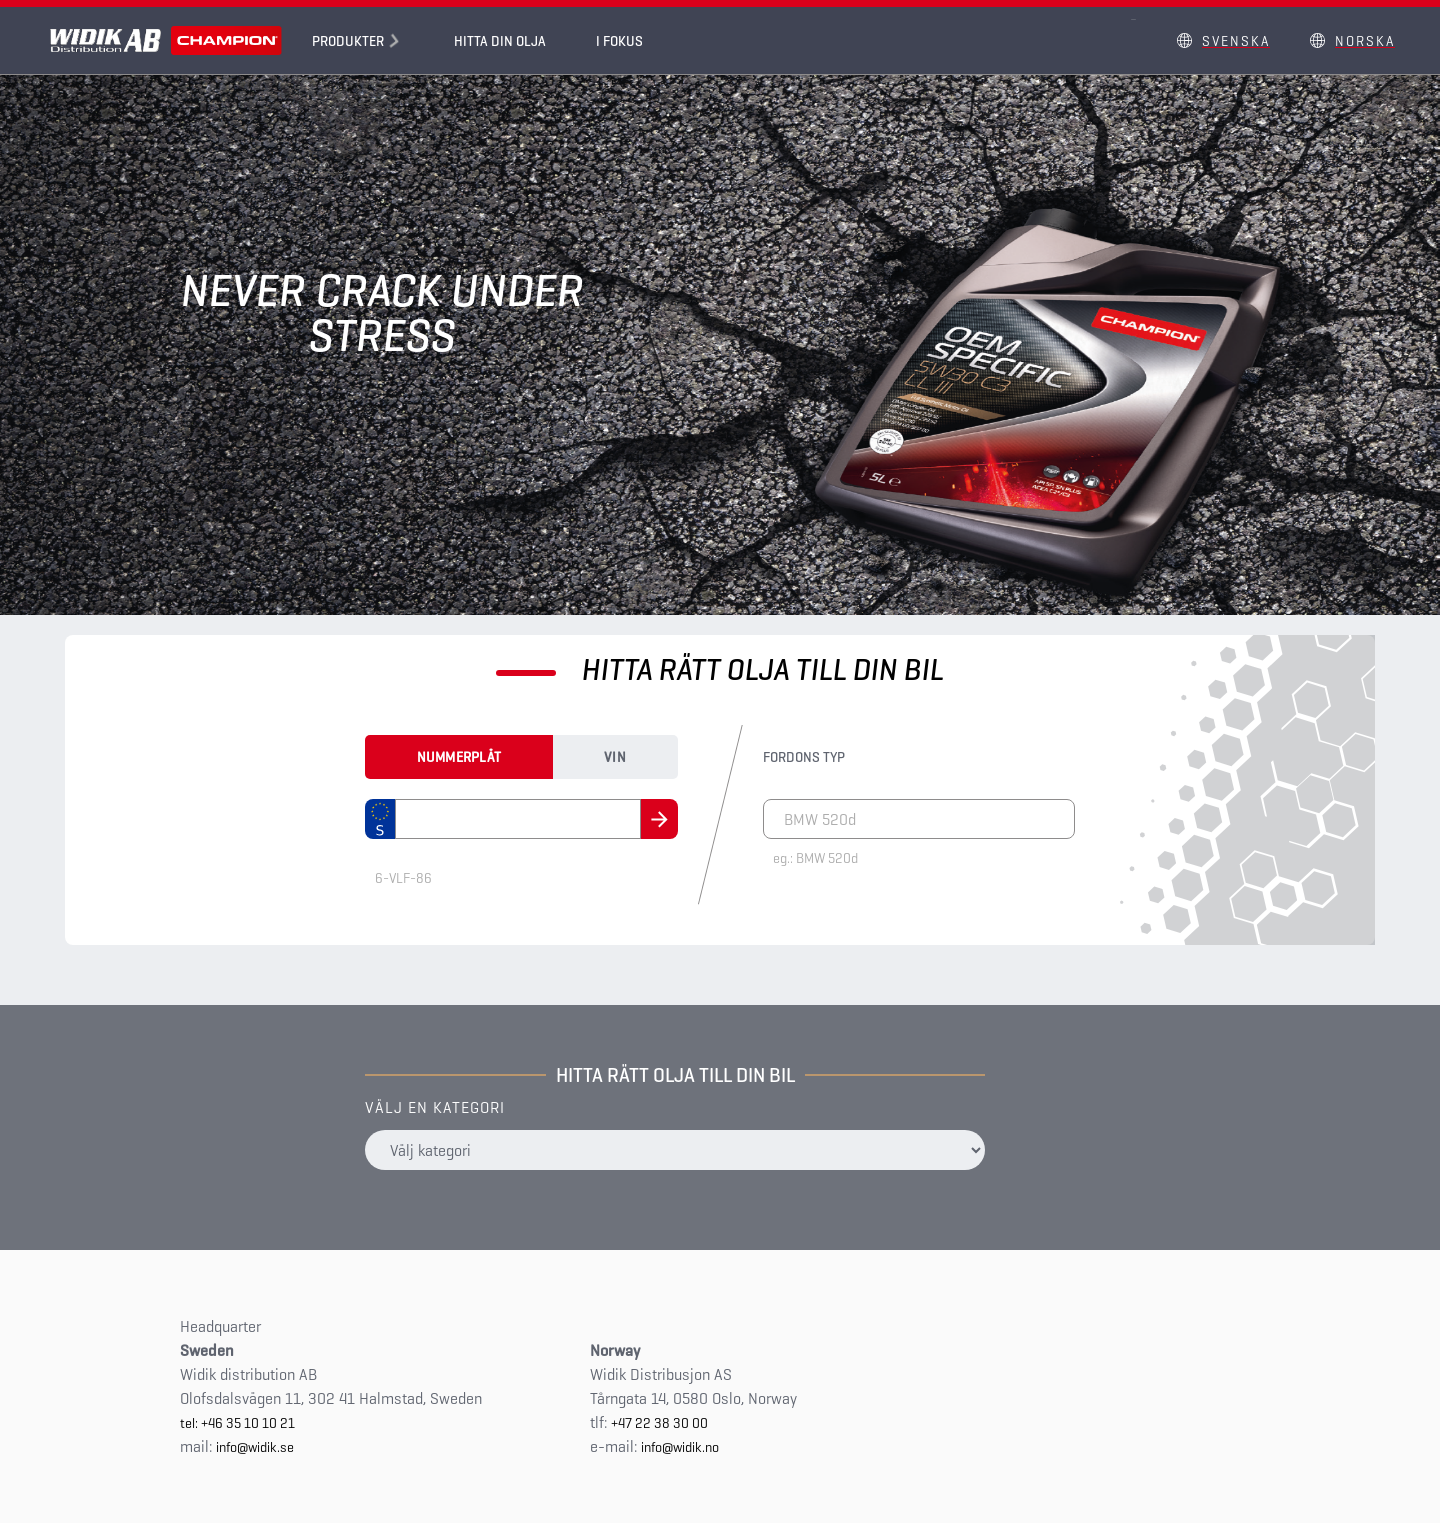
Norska (1365, 41)
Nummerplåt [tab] (459, 757)
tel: (190, 1423)
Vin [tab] (615, 757)
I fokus (619, 41)
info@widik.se (255, 1447)
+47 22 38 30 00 (659, 1423)
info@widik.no (680, 1447)
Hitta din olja (500, 41)
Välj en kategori (435, 1107)
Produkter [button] (348, 41)
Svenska (1236, 41)
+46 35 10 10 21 (248, 1423)
